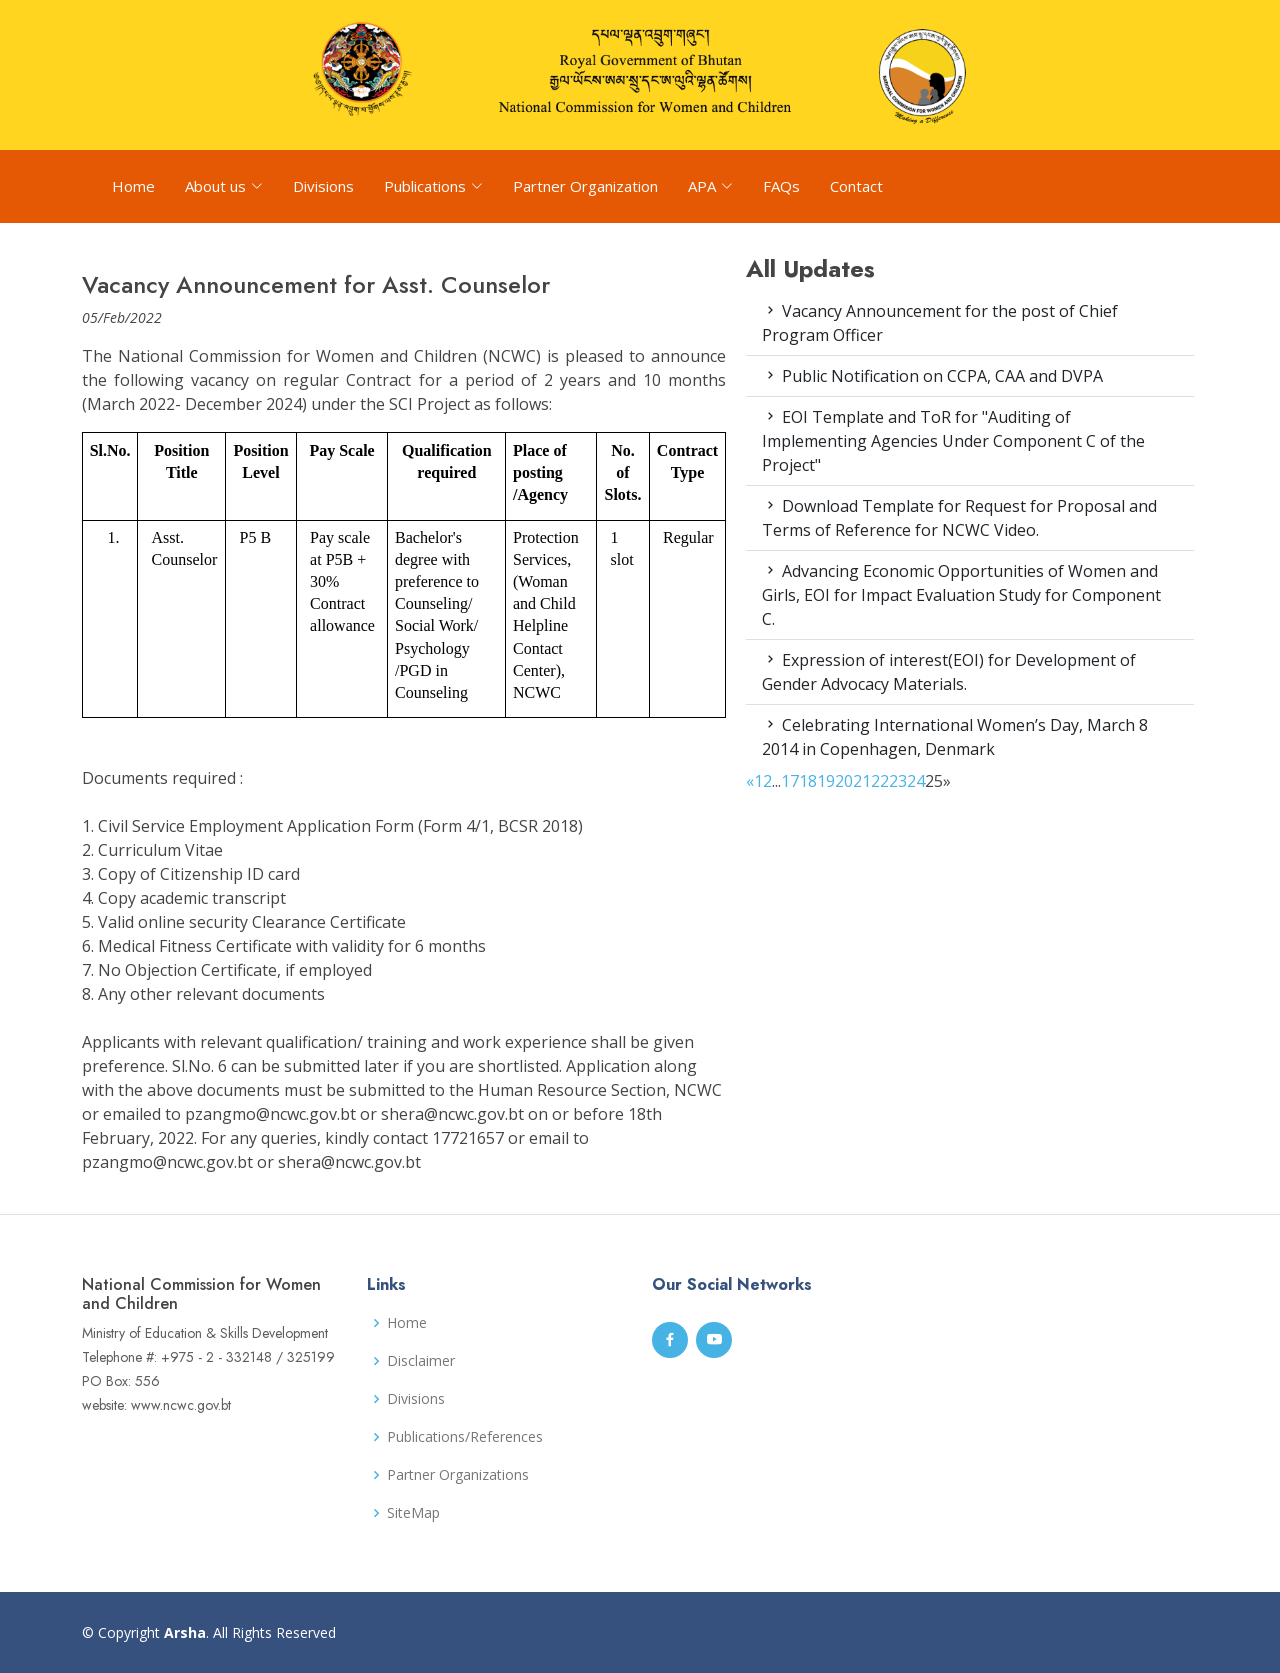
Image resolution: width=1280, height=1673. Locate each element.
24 (916, 781)
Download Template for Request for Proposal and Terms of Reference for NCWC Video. (959, 518)
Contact (856, 186)
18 (808, 781)
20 (844, 781)
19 (826, 781)
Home (133, 186)
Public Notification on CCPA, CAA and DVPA (932, 376)
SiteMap (413, 1513)
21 (862, 781)
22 (880, 781)
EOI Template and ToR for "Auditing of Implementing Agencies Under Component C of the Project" (953, 441)
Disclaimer (421, 1361)
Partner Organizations (458, 1475)
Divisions (323, 186)
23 (898, 781)
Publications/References (465, 1437)
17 (790, 781)
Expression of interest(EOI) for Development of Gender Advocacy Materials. (949, 672)
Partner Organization (585, 186)
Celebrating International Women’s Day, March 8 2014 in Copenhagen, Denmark (955, 737)
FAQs (781, 186)
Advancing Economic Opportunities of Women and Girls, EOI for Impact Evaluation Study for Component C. (961, 595)
